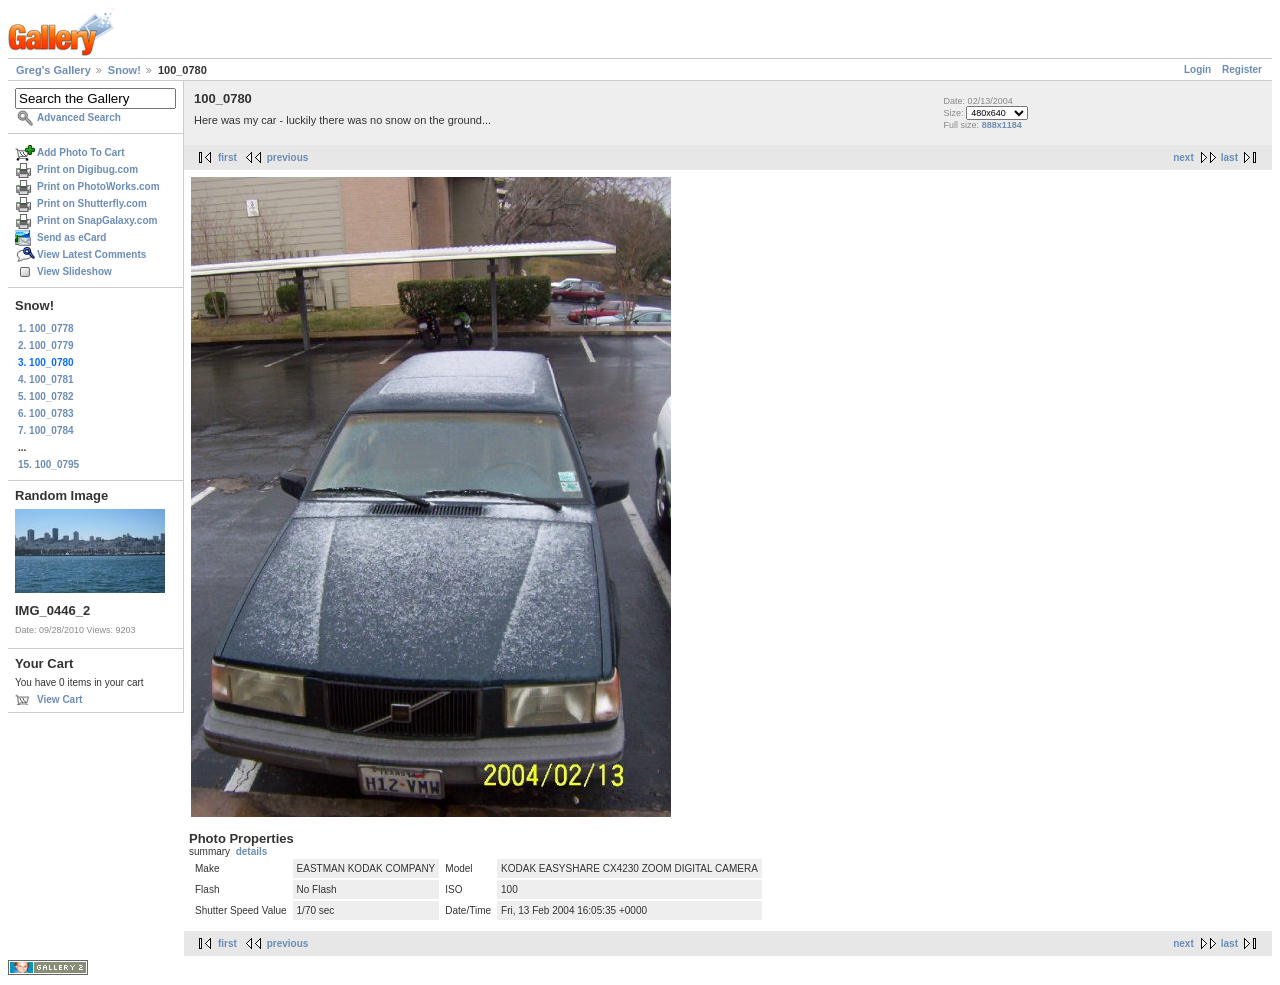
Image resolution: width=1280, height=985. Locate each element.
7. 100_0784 (46, 430)
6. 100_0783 (46, 413)
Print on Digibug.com (87, 169)
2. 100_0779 (46, 345)
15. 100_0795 (48, 464)
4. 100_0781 (46, 379)
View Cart (59, 699)
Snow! (124, 70)
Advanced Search (79, 117)
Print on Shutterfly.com (92, 203)
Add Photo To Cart (81, 152)
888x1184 (1002, 125)
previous (288, 157)
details (252, 851)
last (1229, 157)
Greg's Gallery (53, 70)
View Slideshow (74, 271)
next (1183, 157)
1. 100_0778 (46, 328)
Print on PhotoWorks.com (98, 186)
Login (1197, 69)
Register (1242, 69)
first (227, 157)
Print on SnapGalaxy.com (97, 220)
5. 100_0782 (46, 396)
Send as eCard (71, 237)
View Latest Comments (91, 254)
